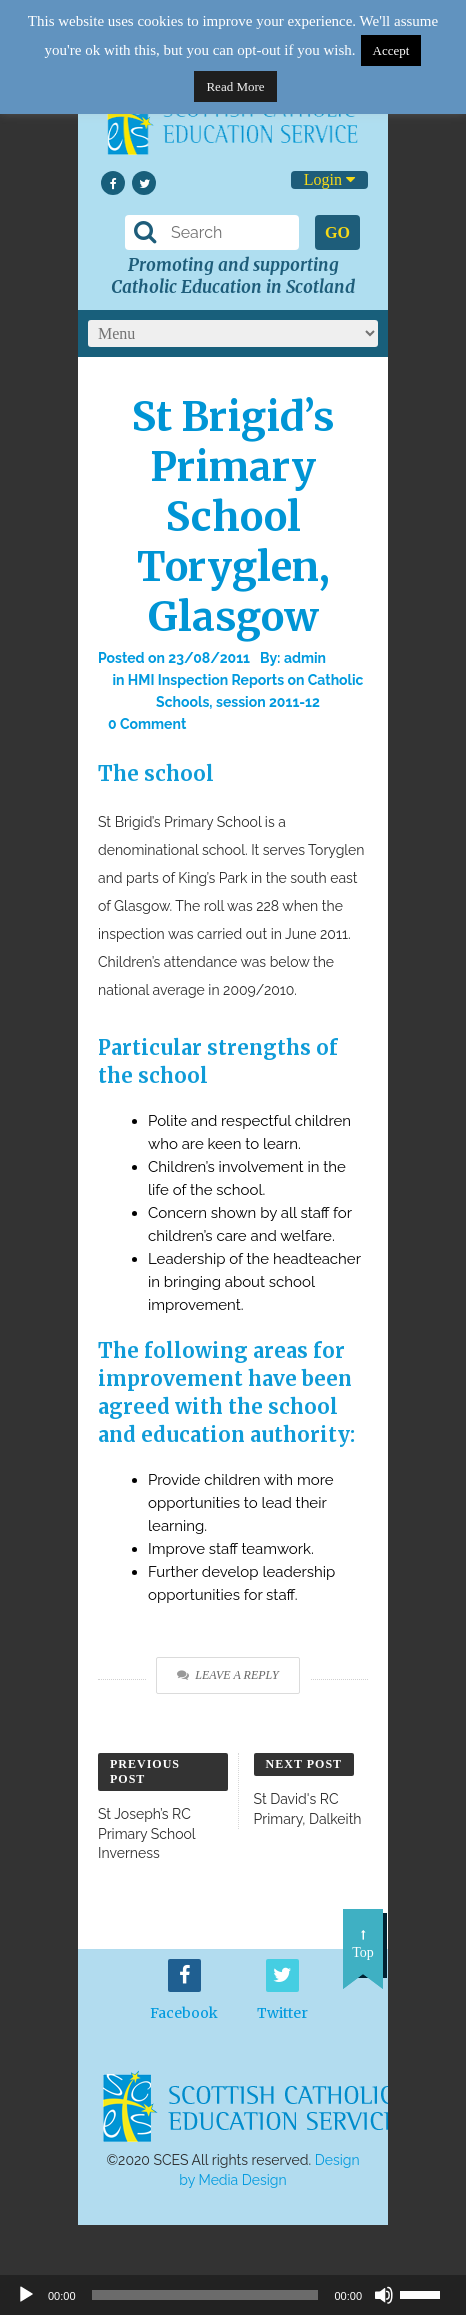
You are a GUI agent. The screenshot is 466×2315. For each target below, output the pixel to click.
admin (305, 658)
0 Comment (147, 724)
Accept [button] (391, 50)
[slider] (428, 2293)
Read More (235, 86)
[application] (233, 2295)
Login (329, 179)
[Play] (26, 2295)
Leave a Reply (227, 1675)
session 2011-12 (268, 702)
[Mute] (384, 2295)
